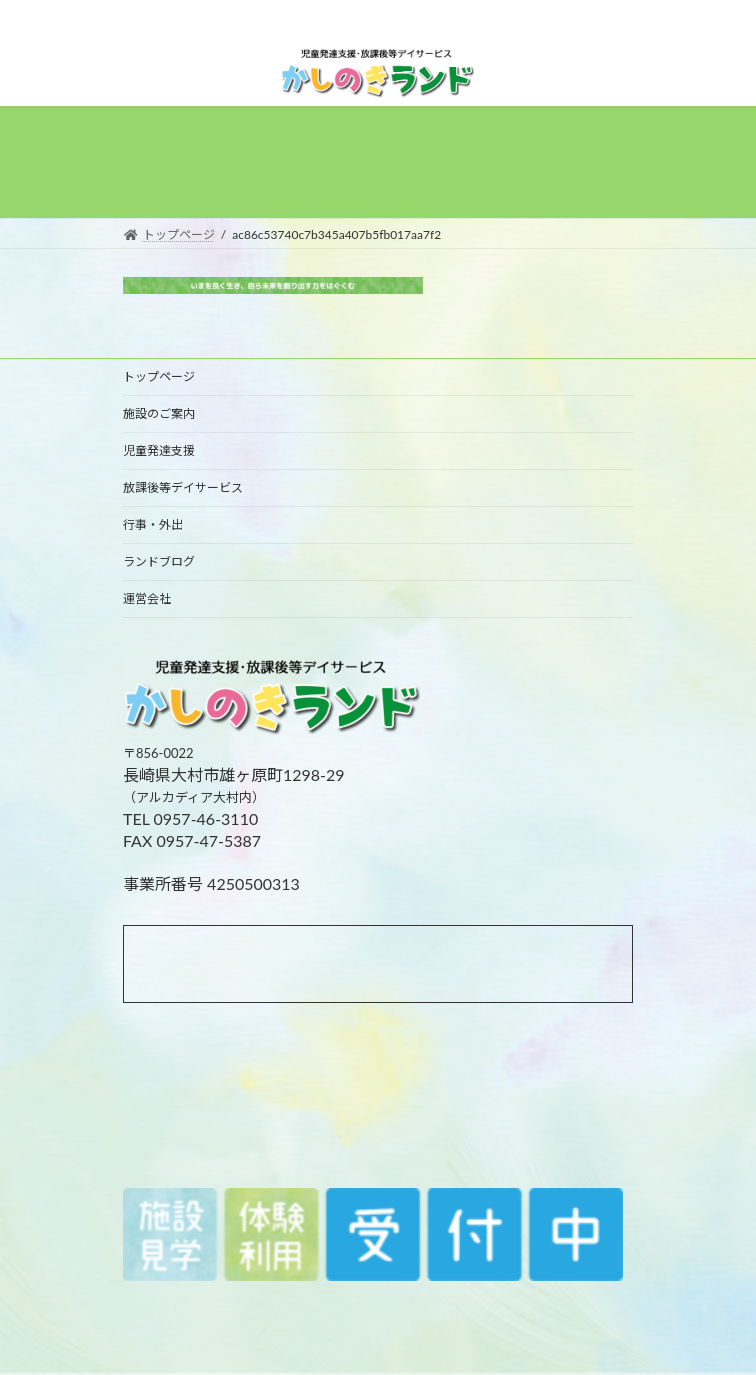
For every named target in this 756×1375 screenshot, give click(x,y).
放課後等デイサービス (183, 487)
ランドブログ (159, 561)
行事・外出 (153, 524)
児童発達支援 (159, 450)
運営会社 (147, 598)
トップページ (159, 376)
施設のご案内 (159, 413)
